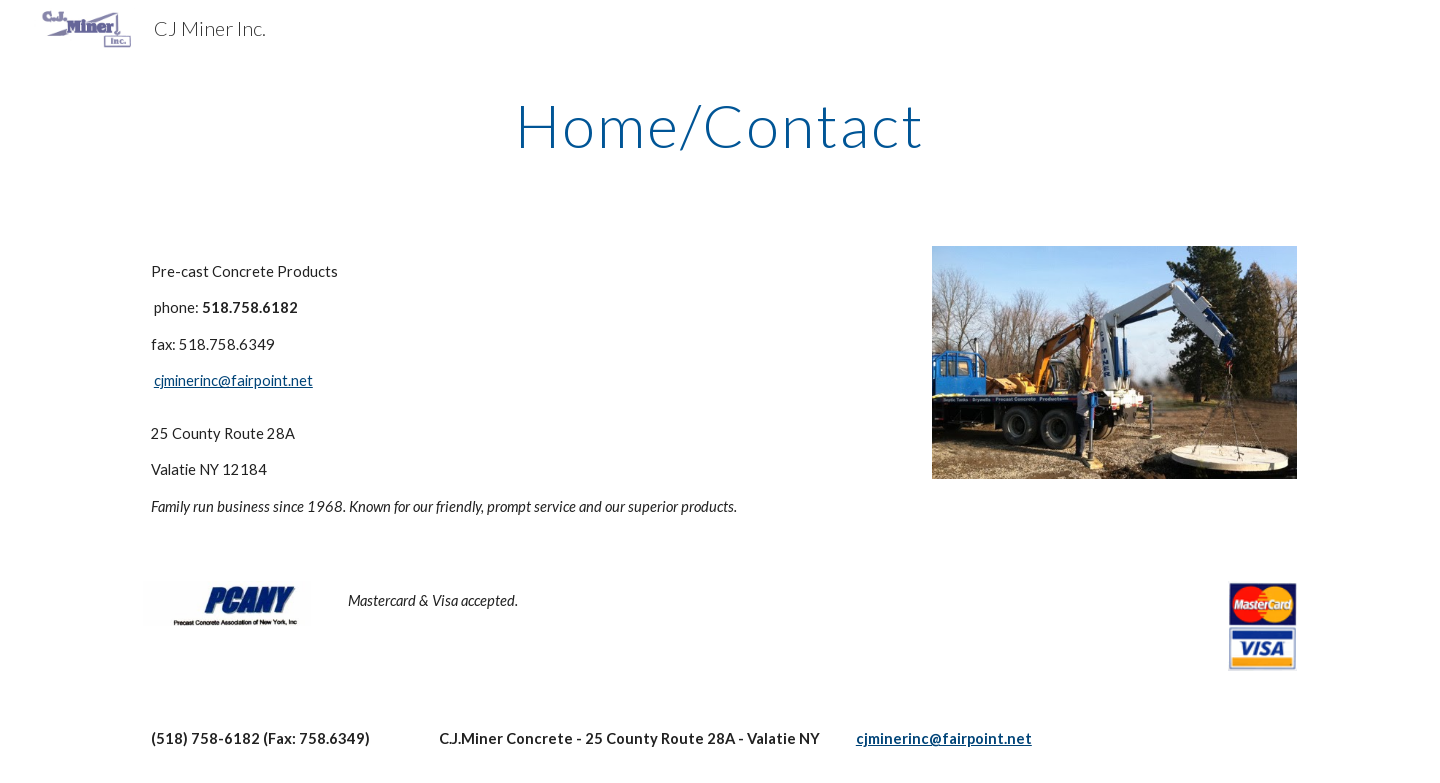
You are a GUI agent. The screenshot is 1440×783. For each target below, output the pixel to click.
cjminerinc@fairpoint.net (233, 380)
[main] (720, 125)
